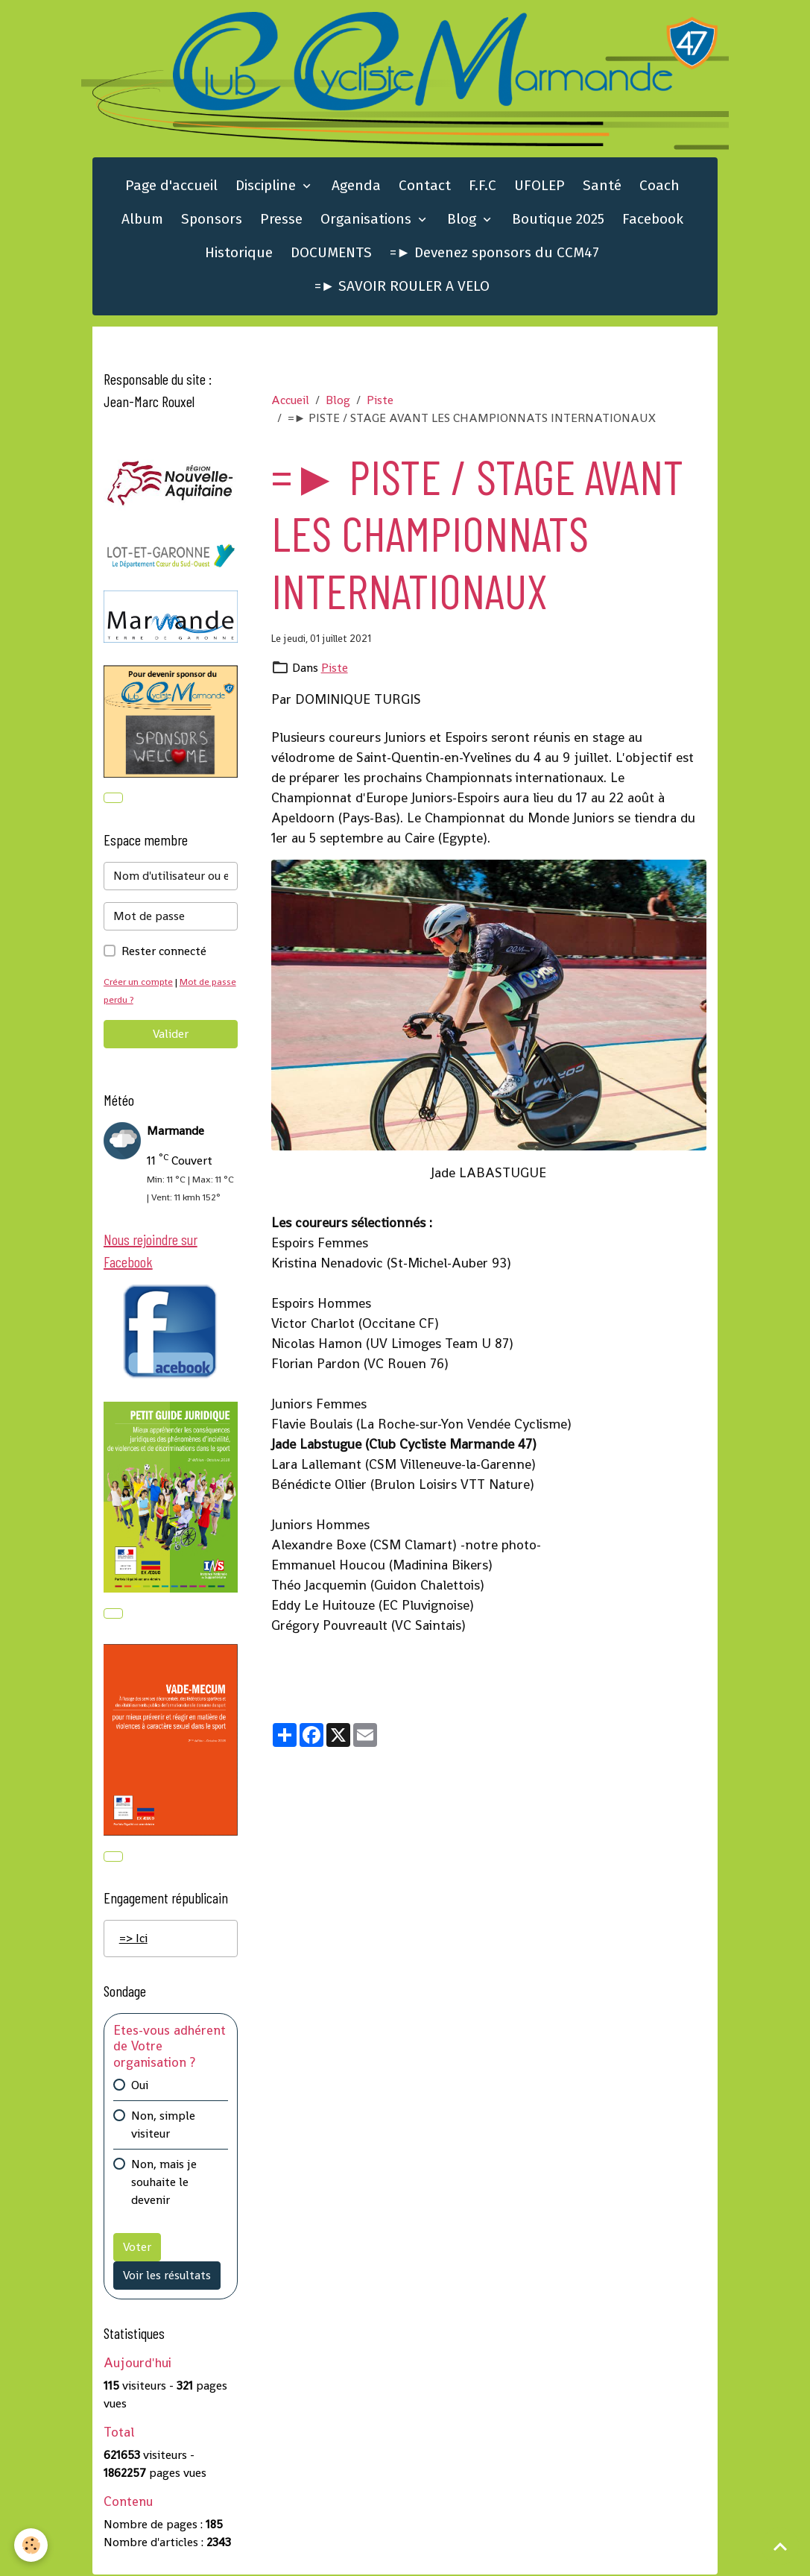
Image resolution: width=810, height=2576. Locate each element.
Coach (659, 186)
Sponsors (211, 219)
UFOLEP (539, 186)
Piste (380, 401)
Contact (425, 186)
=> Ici (133, 1939)
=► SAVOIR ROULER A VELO (402, 286)
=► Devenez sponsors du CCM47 (494, 253)
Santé (602, 186)
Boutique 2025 (558, 219)
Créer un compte (139, 982)
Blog (463, 219)
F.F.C (482, 186)
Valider (171, 1034)
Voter (137, 2248)
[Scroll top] (780, 2546)
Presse (281, 219)
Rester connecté (163, 952)
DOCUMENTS (331, 253)
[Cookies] (31, 2545)
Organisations (367, 219)
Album (142, 219)
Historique (239, 253)
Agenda (356, 186)
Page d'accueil (171, 186)
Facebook (652, 219)
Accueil (290, 401)
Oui (139, 2086)
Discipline (267, 186)
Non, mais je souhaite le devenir (164, 2183)
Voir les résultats (167, 2276)
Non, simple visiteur (163, 2126)
